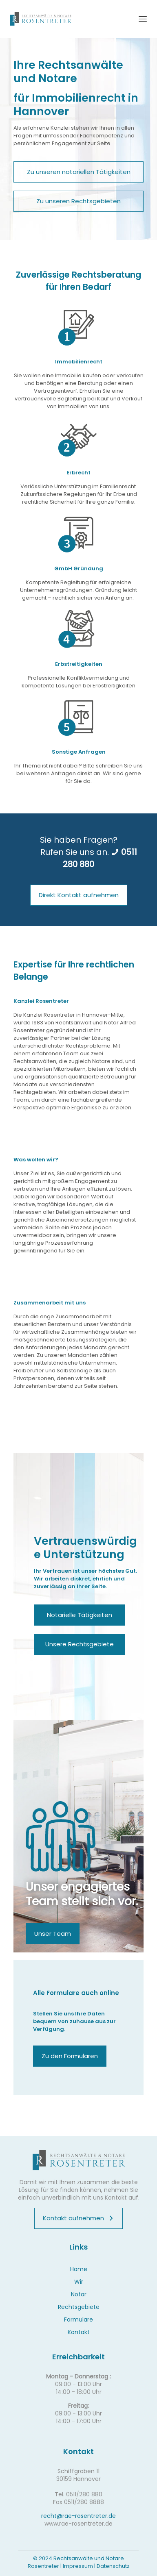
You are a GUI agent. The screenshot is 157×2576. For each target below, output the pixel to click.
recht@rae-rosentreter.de (78, 2516)
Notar (78, 2294)
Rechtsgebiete (79, 2307)
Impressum (78, 2566)
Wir (78, 2282)
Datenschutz (113, 2566)
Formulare (78, 2319)
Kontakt (79, 2332)
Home (78, 2269)
